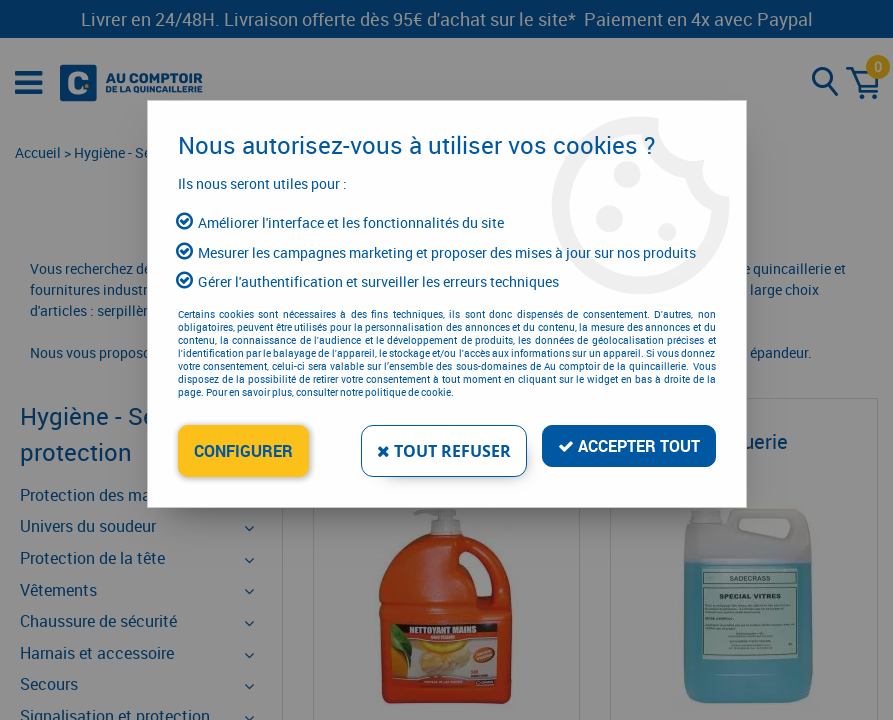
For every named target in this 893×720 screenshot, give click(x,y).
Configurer (243, 451)
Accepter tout (629, 446)
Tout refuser (444, 451)
